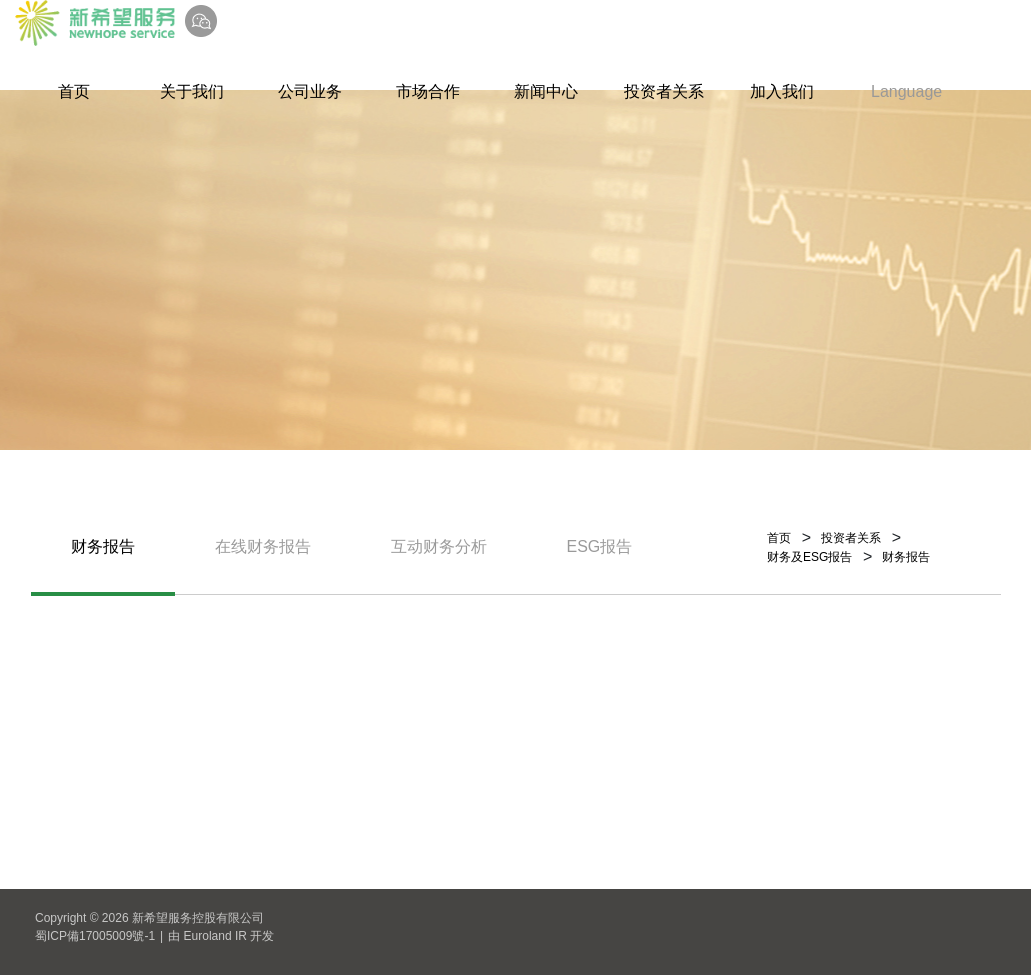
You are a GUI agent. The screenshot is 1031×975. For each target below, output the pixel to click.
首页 (74, 91)
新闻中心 (546, 91)
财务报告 (103, 546)
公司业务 (310, 91)
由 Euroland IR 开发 (221, 936)
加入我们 (782, 91)
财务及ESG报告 (809, 557)
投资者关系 (664, 91)
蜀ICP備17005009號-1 (95, 936)
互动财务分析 (439, 546)
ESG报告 (600, 546)
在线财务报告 (263, 546)
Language (906, 91)
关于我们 (192, 91)
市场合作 (428, 91)
